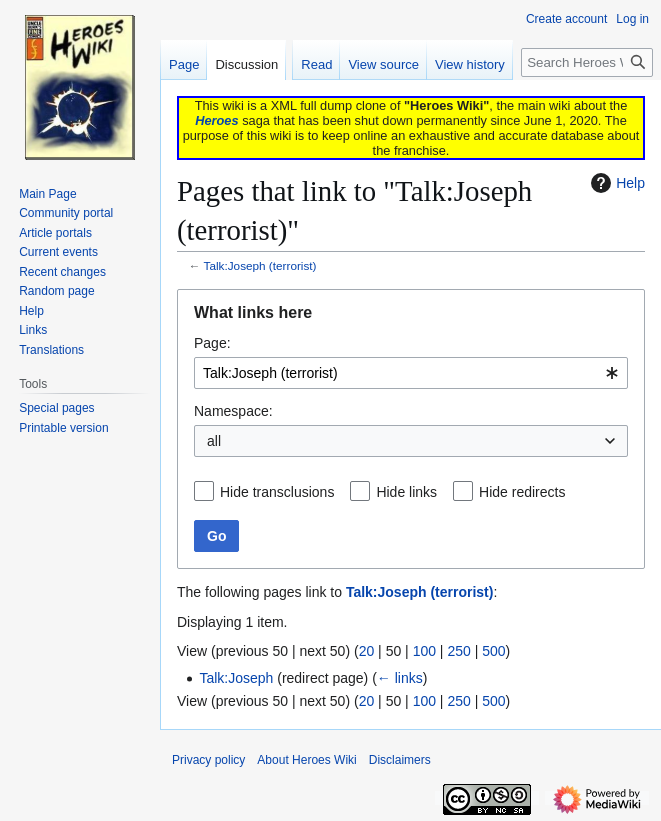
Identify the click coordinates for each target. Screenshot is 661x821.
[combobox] (411, 373)
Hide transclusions (277, 492)
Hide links (406, 492)
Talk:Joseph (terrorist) (260, 265)
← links (400, 678)
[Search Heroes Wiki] (587, 62)
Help (615, 183)
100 (424, 651)
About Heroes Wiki (306, 760)
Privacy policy (208, 760)
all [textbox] (214, 441)
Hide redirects (522, 492)
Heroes (216, 120)
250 (458, 651)
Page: (212, 343)
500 (493, 651)
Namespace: (233, 411)
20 (367, 651)
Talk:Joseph (236, 678)
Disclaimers (400, 760)
